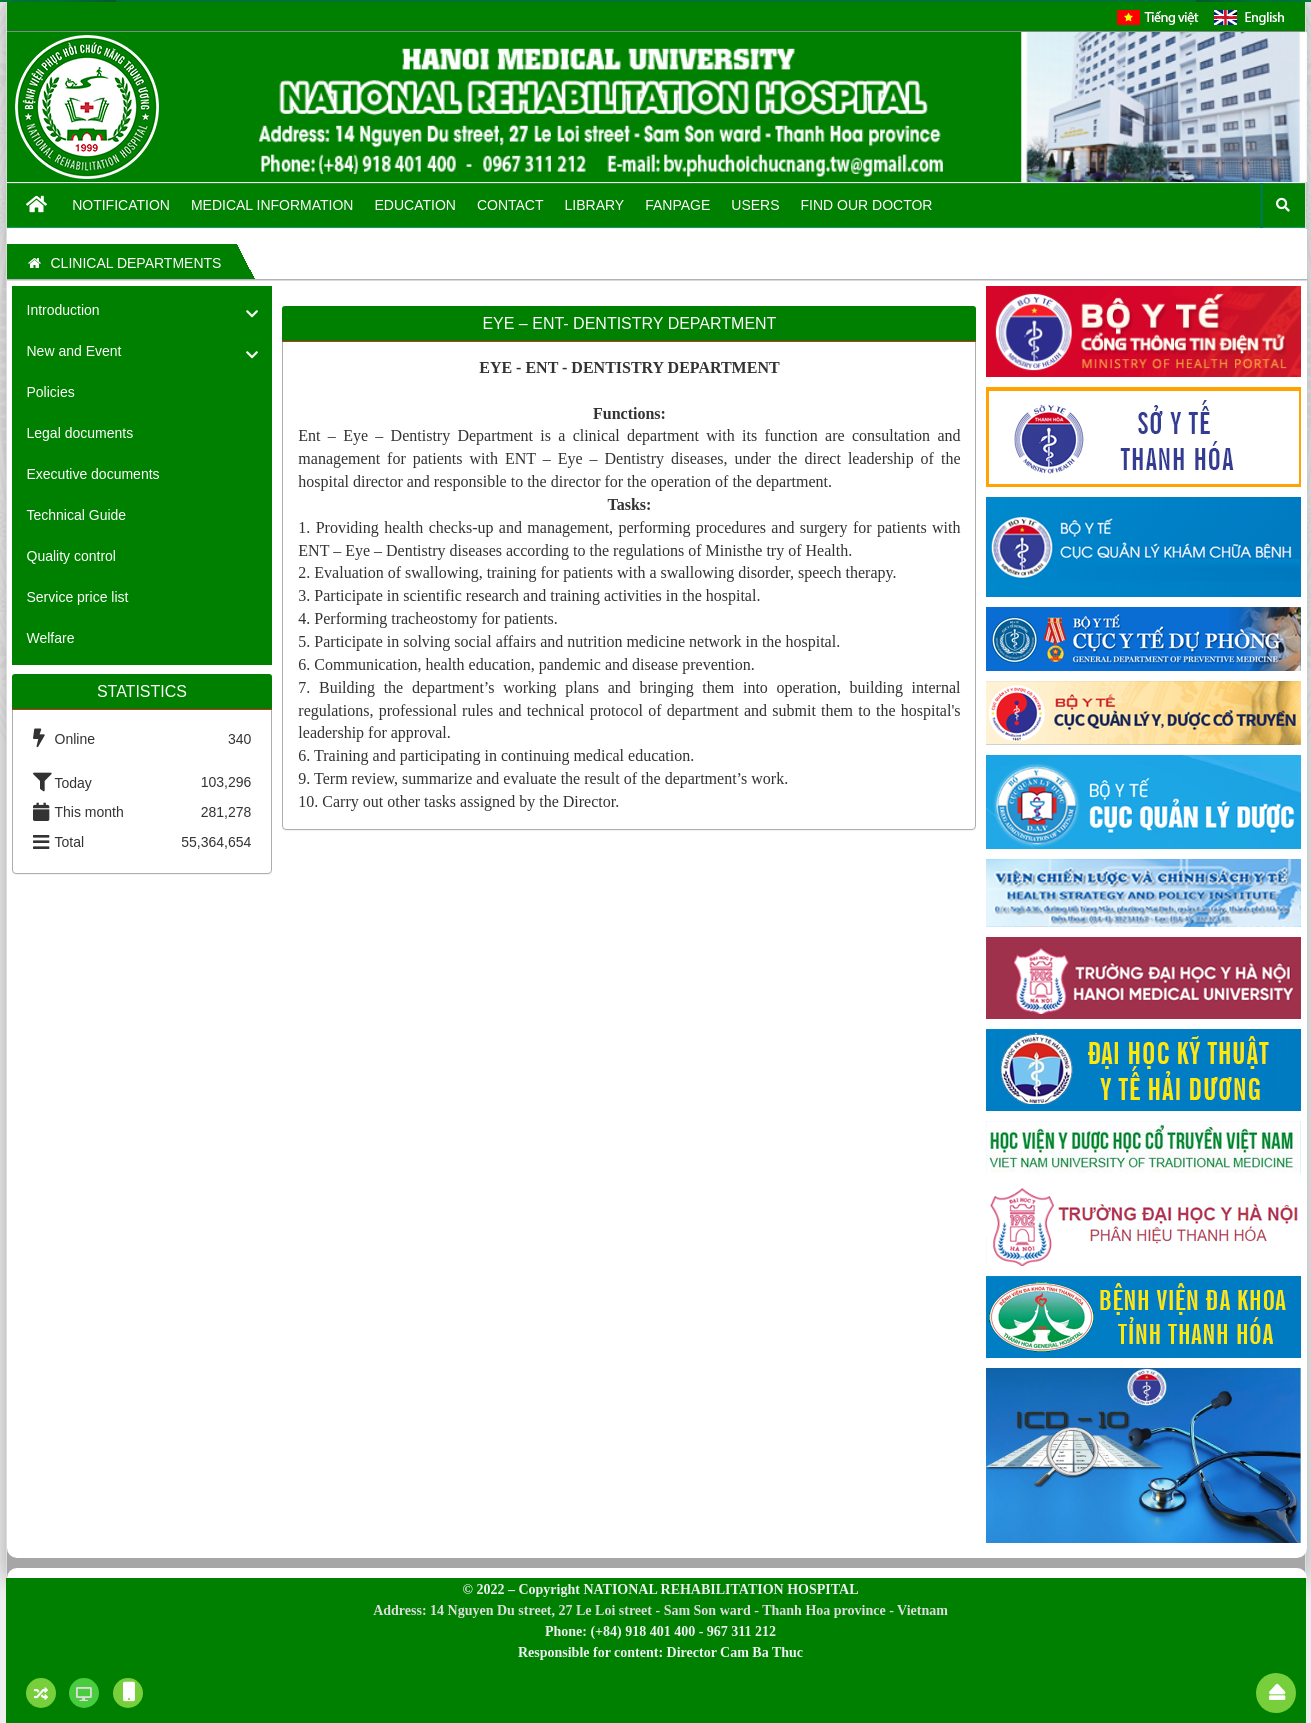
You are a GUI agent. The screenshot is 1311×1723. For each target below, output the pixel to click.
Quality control (71, 556)
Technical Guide (77, 515)
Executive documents (93, 474)
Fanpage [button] (677, 205)
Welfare (51, 638)
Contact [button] (510, 205)
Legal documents (80, 433)
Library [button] (595, 205)
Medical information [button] (272, 205)
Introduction (63, 310)
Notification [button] (121, 205)
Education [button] (414, 205)
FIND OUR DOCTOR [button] (867, 205)
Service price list (78, 597)
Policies (51, 392)
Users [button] (755, 205)
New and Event (74, 351)
